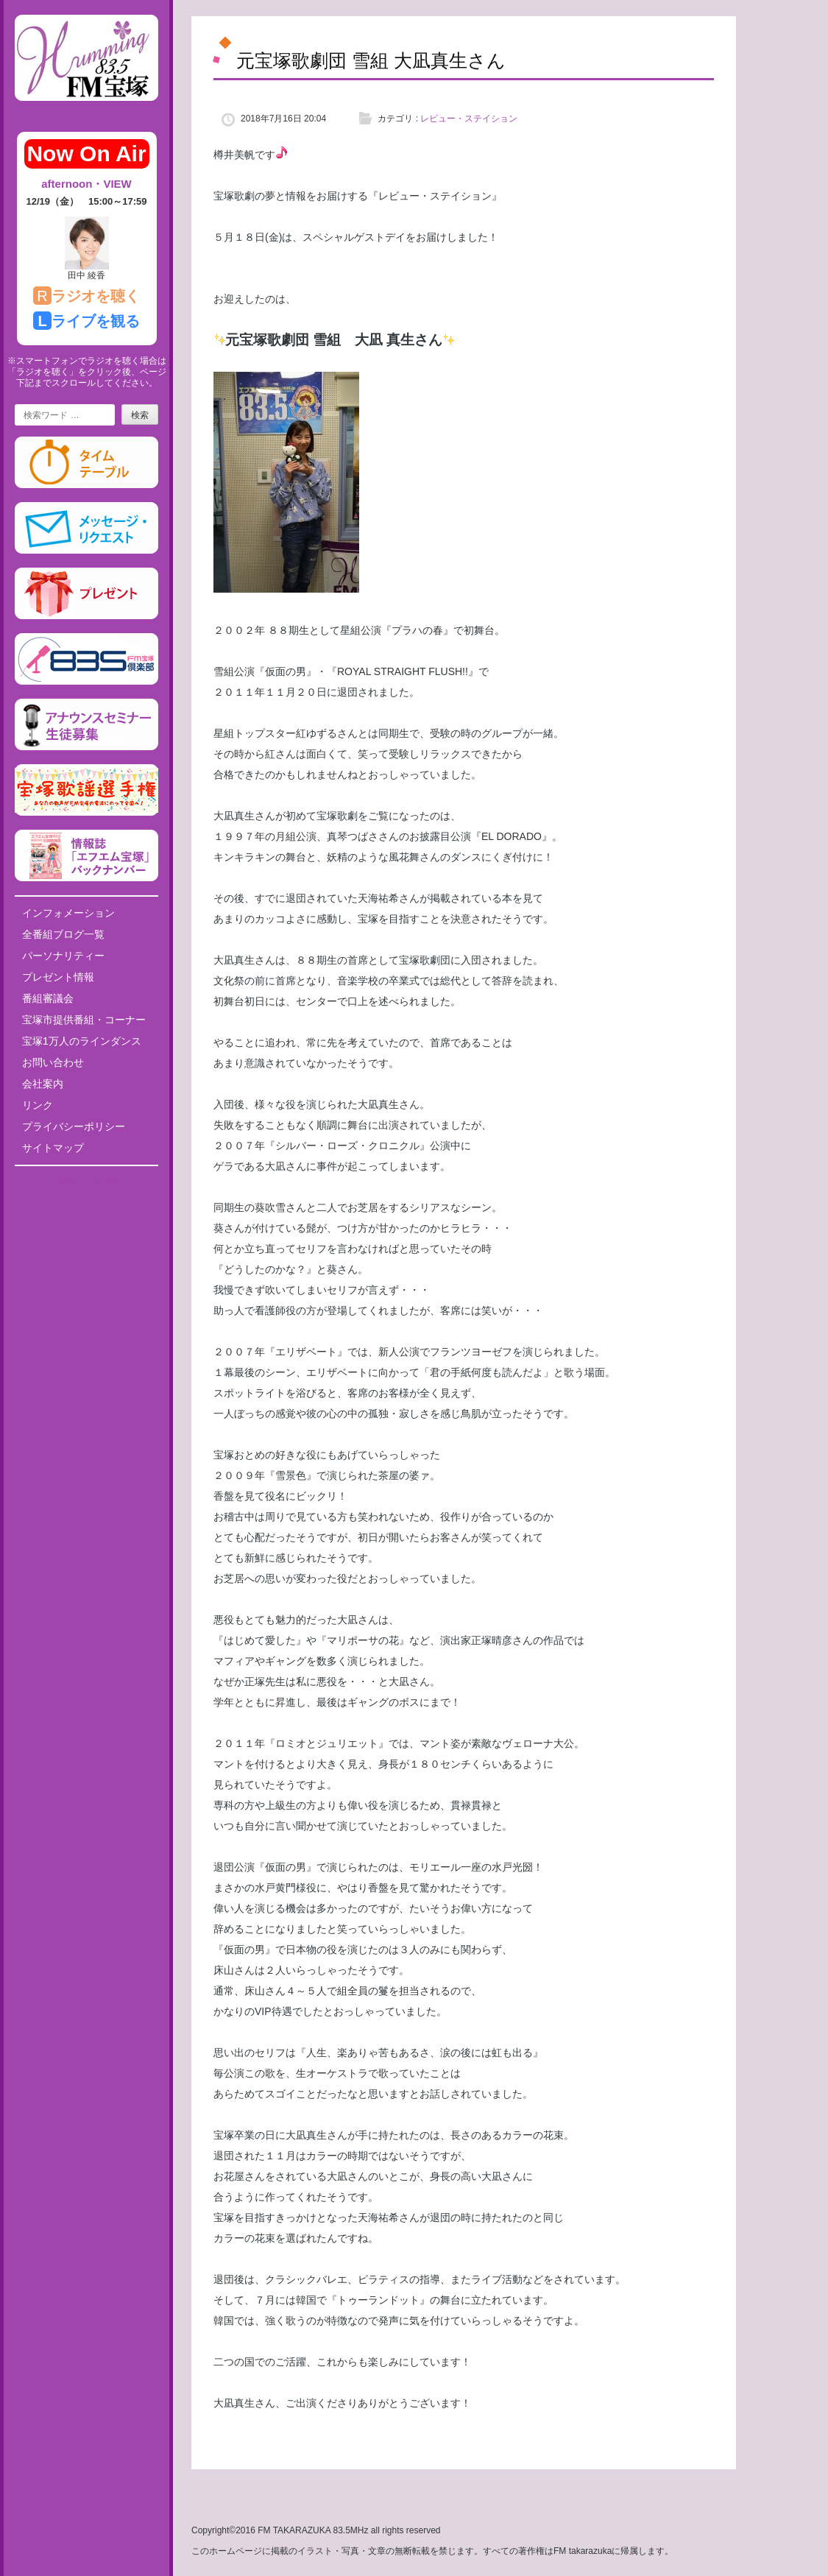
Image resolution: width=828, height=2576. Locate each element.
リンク (37, 1105)
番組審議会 (48, 998)
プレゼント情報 (58, 977)
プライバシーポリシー (73, 1126)
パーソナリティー (63, 955)
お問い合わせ (53, 1062)
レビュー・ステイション (468, 118)
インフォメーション (68, 913)
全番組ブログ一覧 (63, 934)
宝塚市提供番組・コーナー (84, 1020)
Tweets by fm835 (86, 1182)
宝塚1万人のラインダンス (81, 1041)
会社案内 (42, 1084)
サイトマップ (53, 1148)
